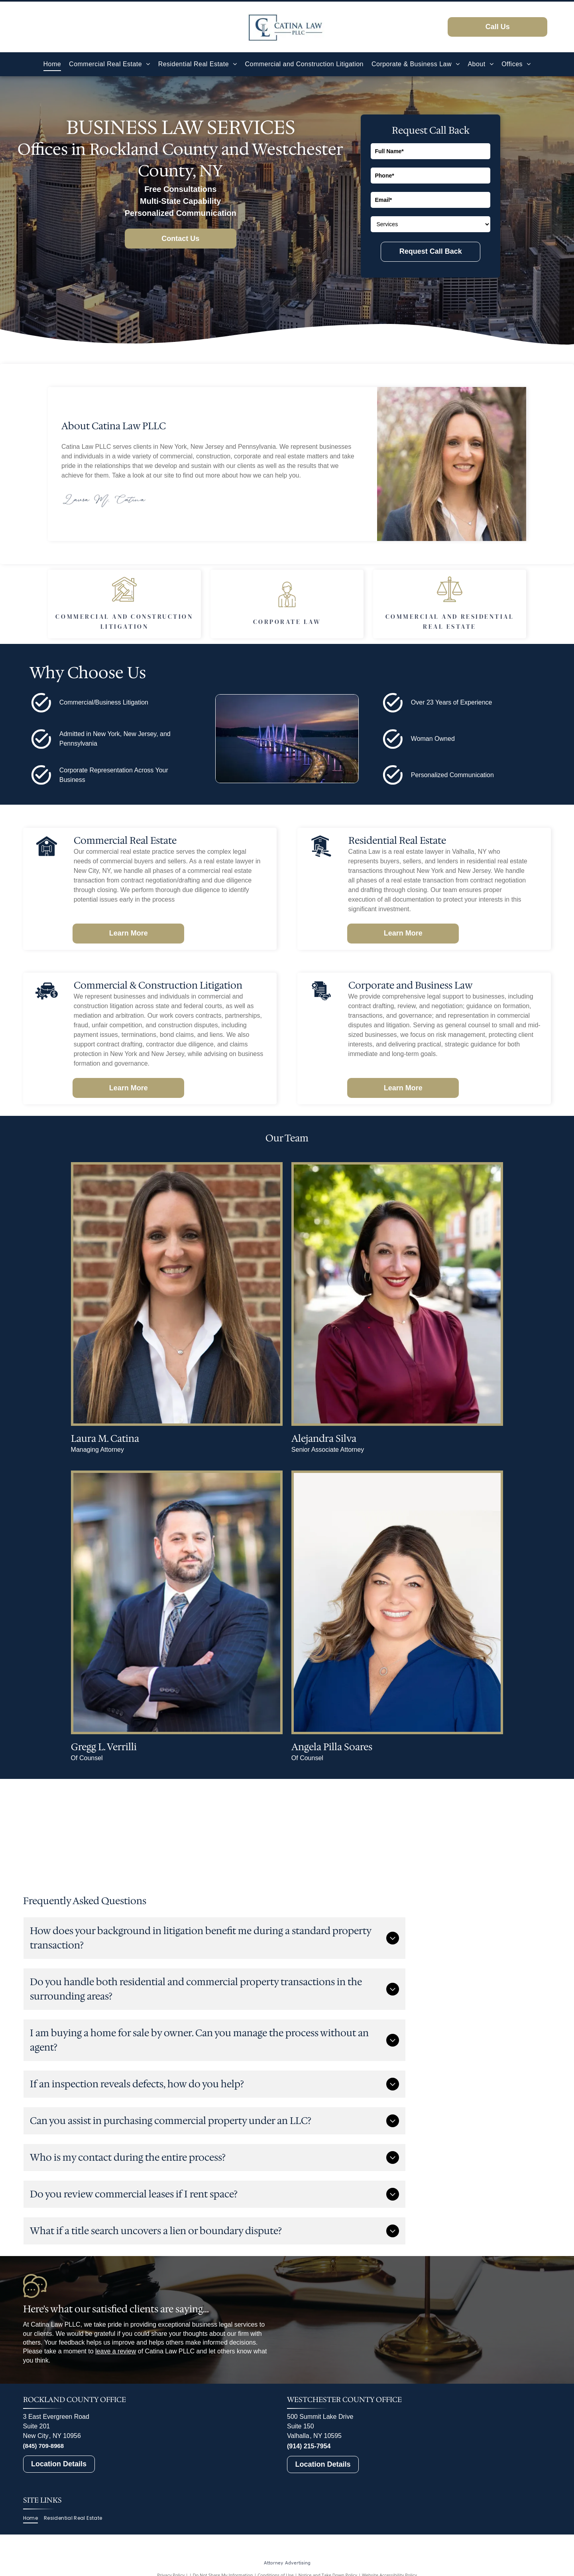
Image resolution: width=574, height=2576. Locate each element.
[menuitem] (52, 64)
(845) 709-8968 (43, 2445)
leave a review (115, 2351)
